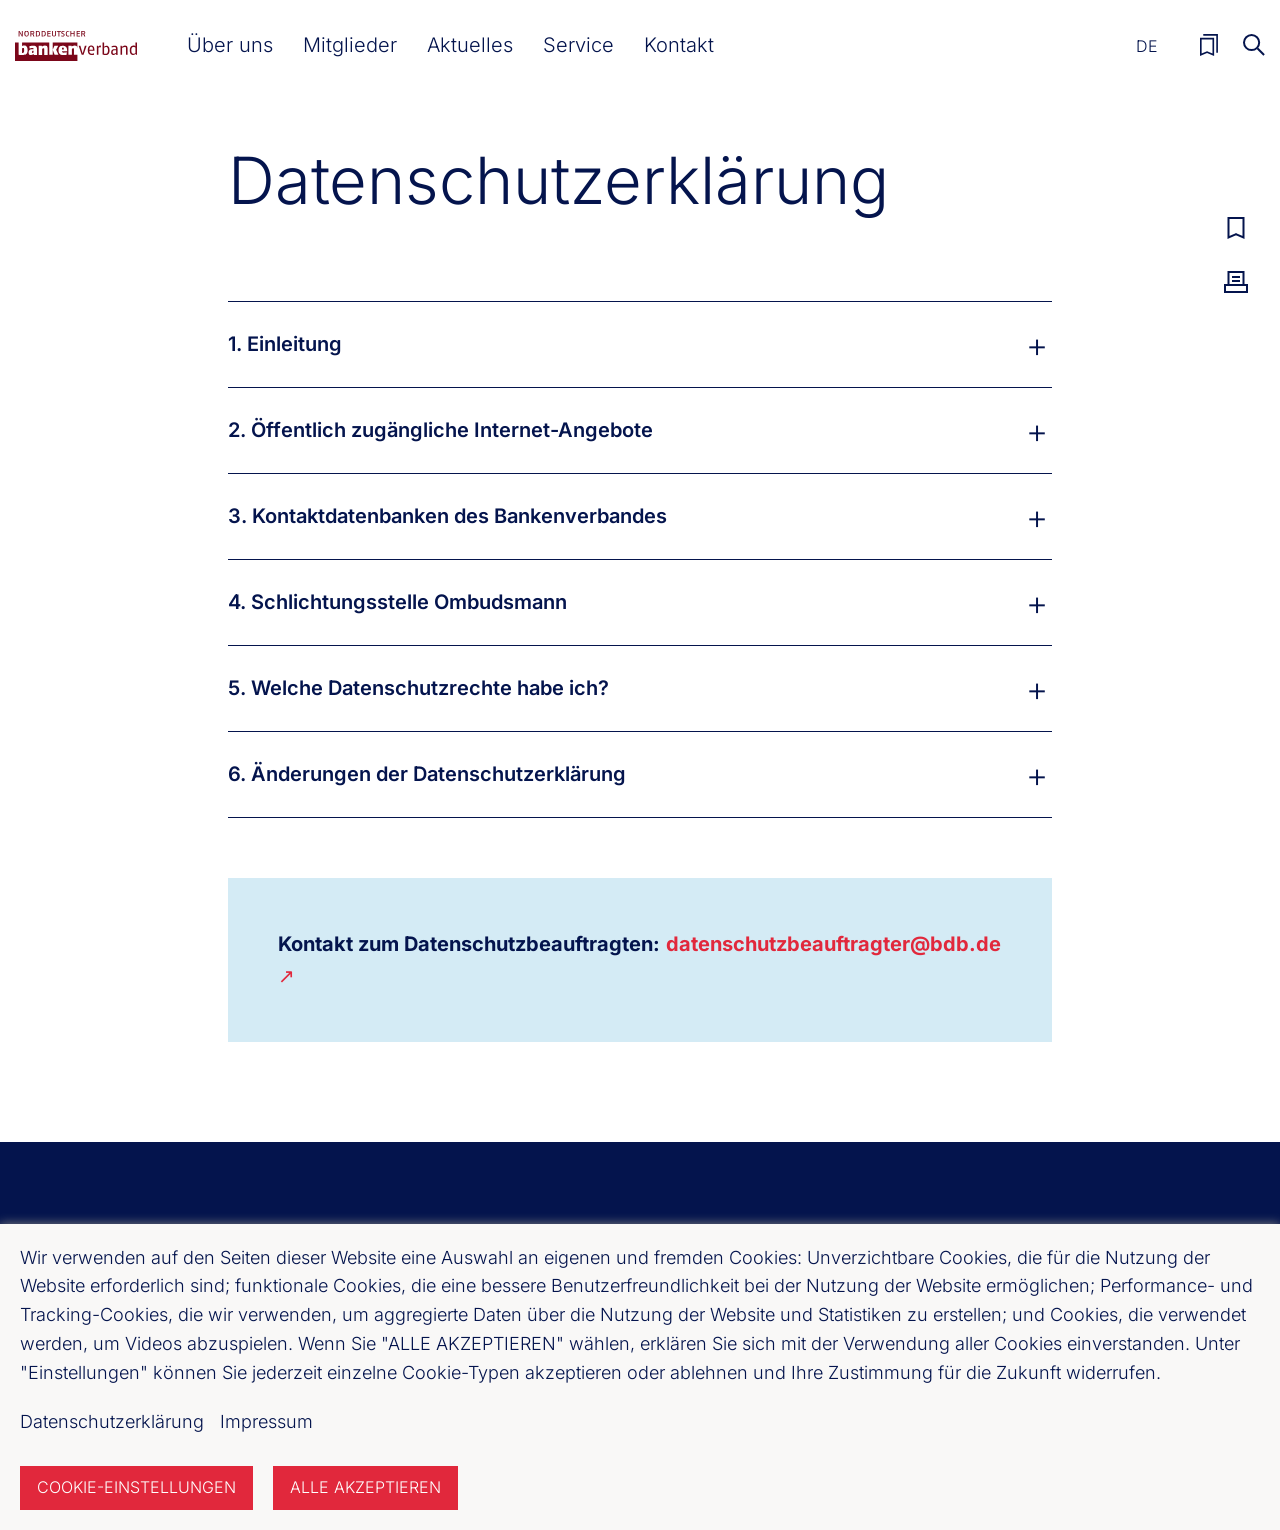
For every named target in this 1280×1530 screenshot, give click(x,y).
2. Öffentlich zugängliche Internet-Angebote (440, 430)
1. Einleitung (285, 344)
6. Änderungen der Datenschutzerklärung (427, 774)
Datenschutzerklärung (112, 1421)
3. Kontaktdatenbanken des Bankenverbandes (447, 516)
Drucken (1236, 282)
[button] (230, 45)
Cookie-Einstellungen (136, 1487)
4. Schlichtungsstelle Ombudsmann (397, 602)
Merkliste (1209, 45)
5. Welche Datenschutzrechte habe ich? (418, 688)
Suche (1254, 45)
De (1147, 46)
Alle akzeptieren (365, 1487)
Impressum (266, 1421)
